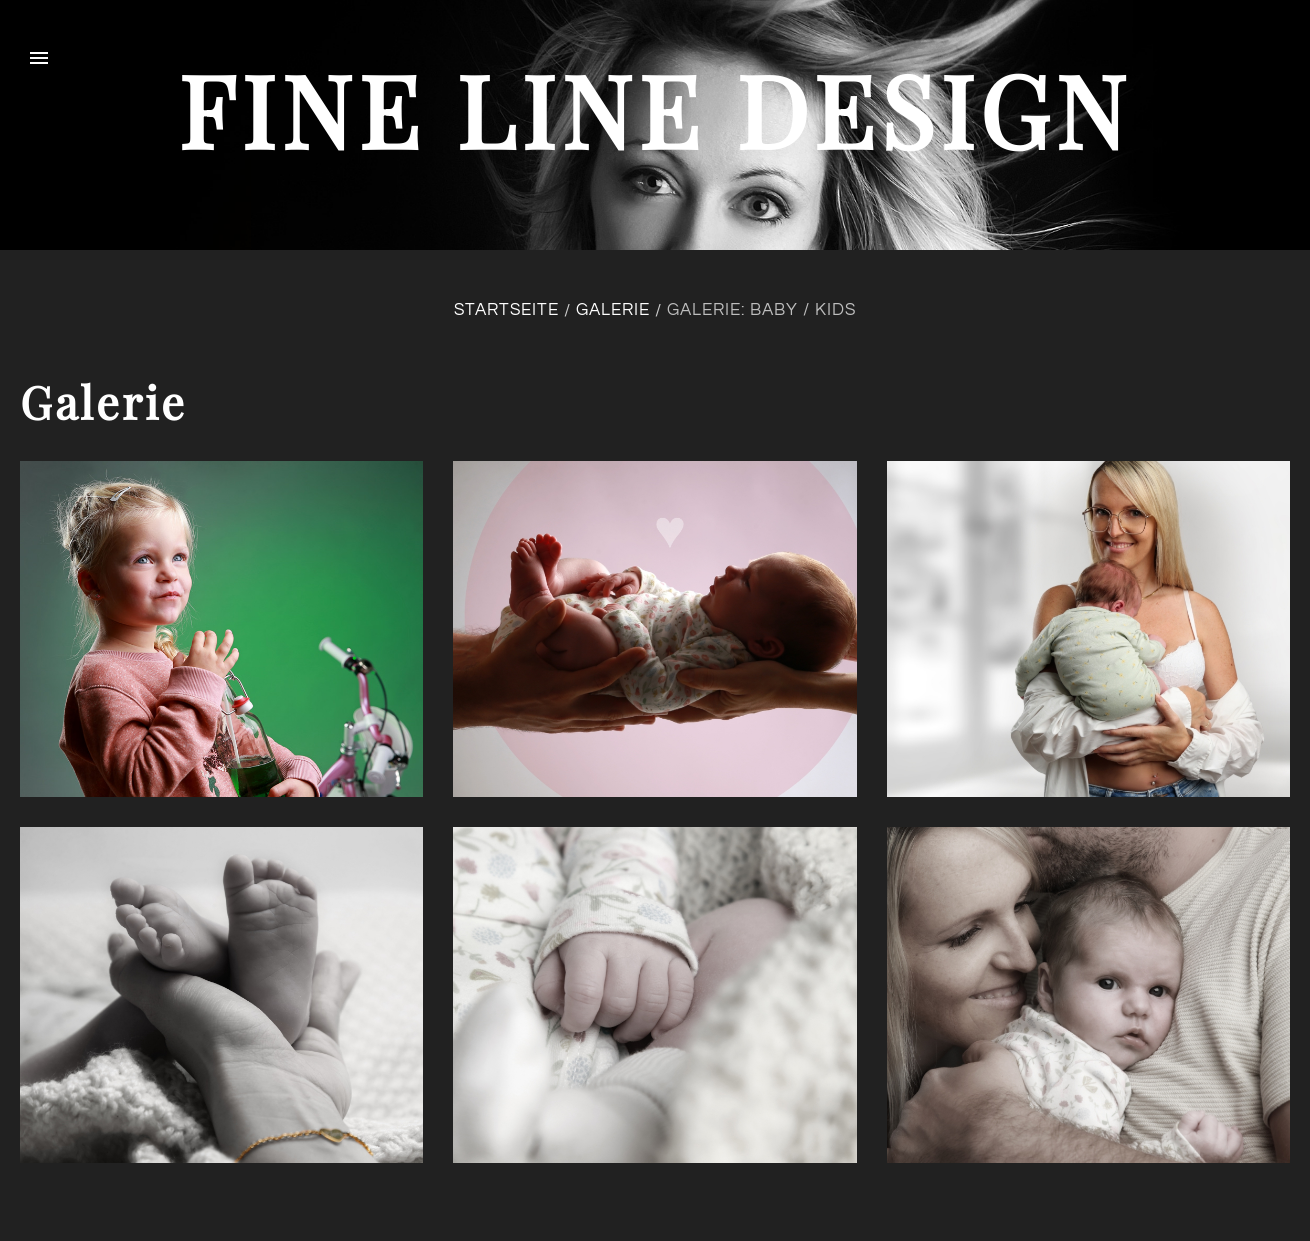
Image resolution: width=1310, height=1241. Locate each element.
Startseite (506, 310)
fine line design (655, 108)
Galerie (613, 310)
